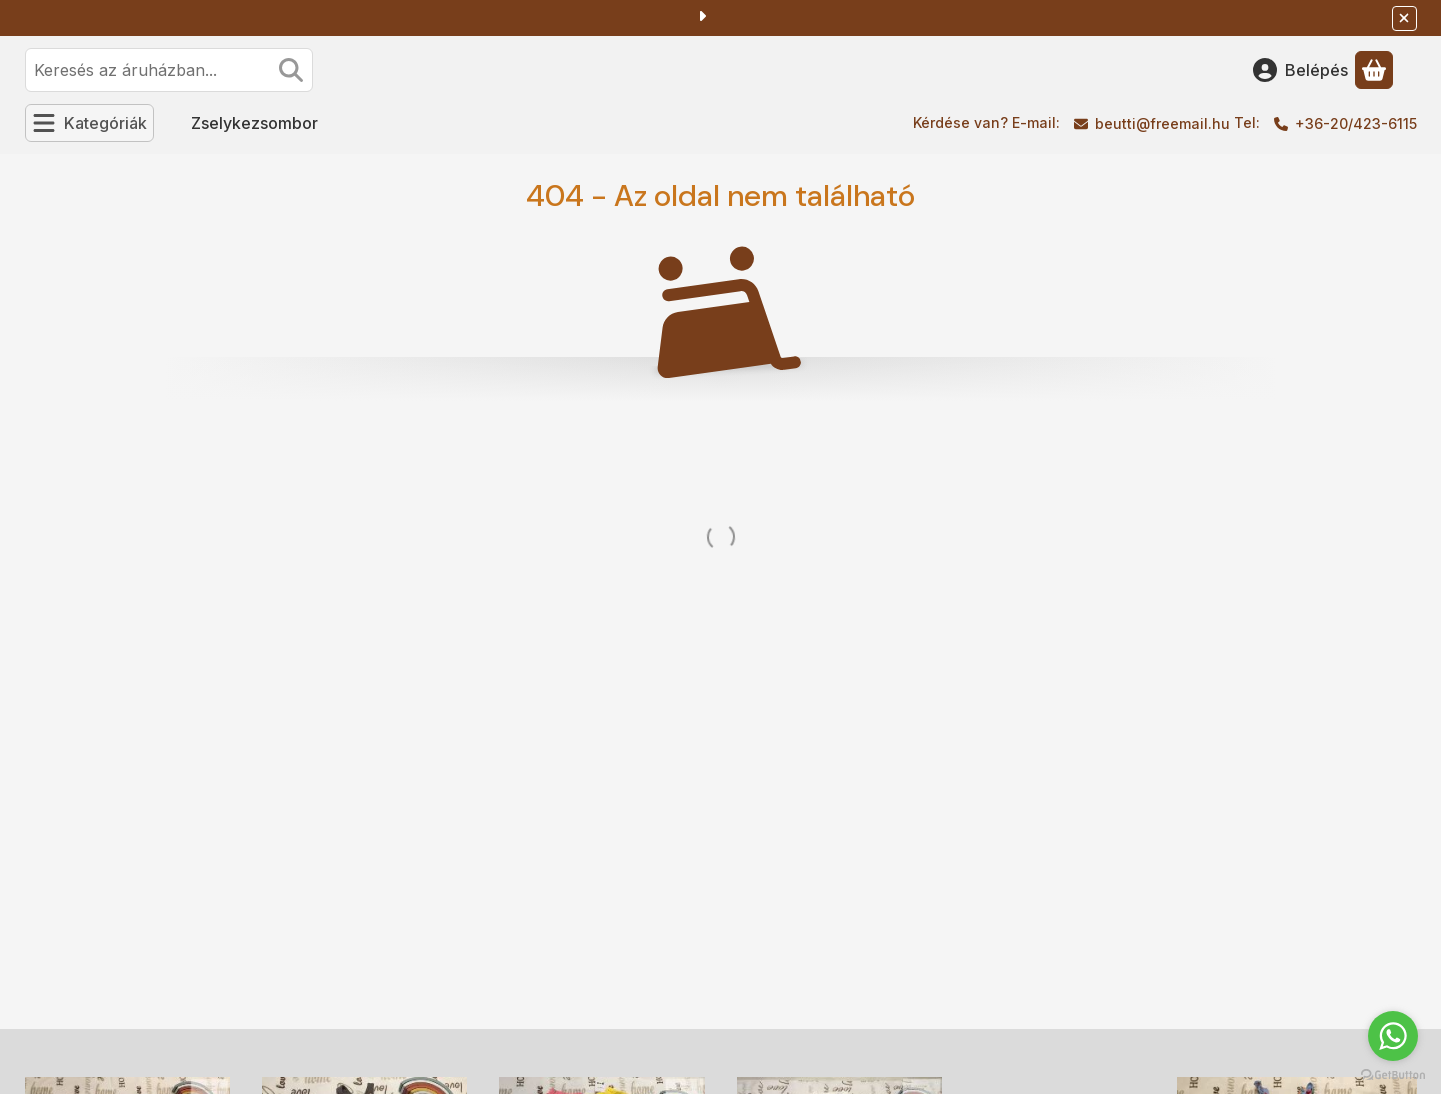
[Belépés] (1300, 70)
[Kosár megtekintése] (1374, 70)
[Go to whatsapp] (1393, 1036)
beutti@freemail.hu (1162, 123)
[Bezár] (1404, 18)
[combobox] (169, 70)
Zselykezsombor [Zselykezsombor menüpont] (254, 123)
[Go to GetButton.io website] (1393, 1074)
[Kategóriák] (89, 123)
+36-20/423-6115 (1356, 123)
